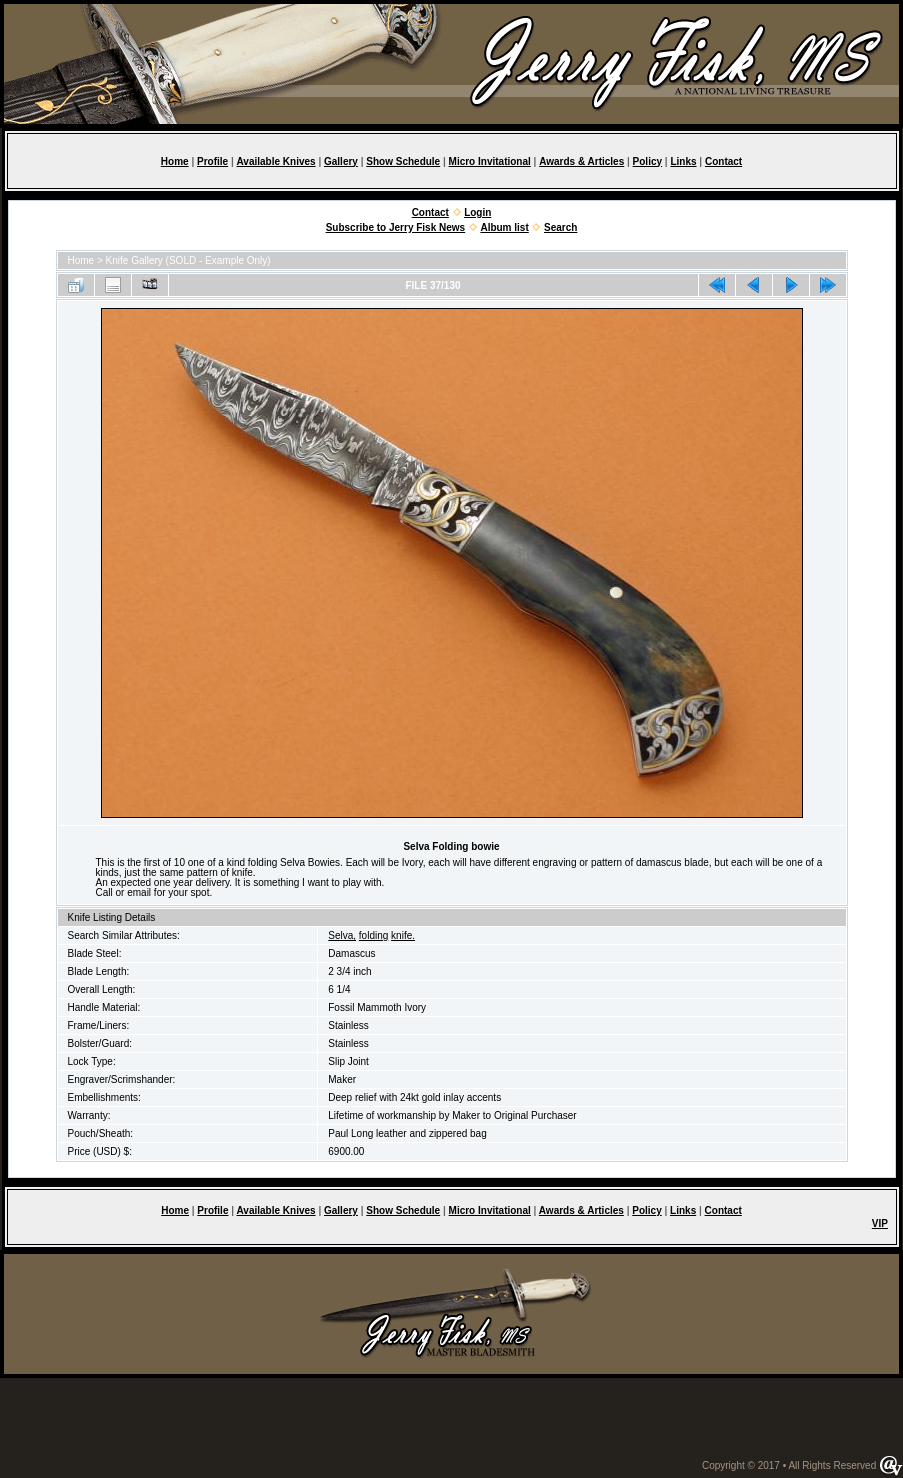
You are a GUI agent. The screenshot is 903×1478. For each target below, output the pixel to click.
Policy (647, 161)
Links (683, 161)
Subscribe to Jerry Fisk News (396, 227)
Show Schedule (403, 161)
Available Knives (275, 161)
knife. (403, 935)
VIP (880, 1223)
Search (560, 227)
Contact (723, 161)
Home (175, 161)
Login (477, 212)
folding (373, 935)
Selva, (342, 935)
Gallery (341, 161)
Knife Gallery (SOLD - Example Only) (188, 260)
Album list (504, 227)
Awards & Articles (581, 161)
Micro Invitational (490, 161)
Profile (212, 161)
